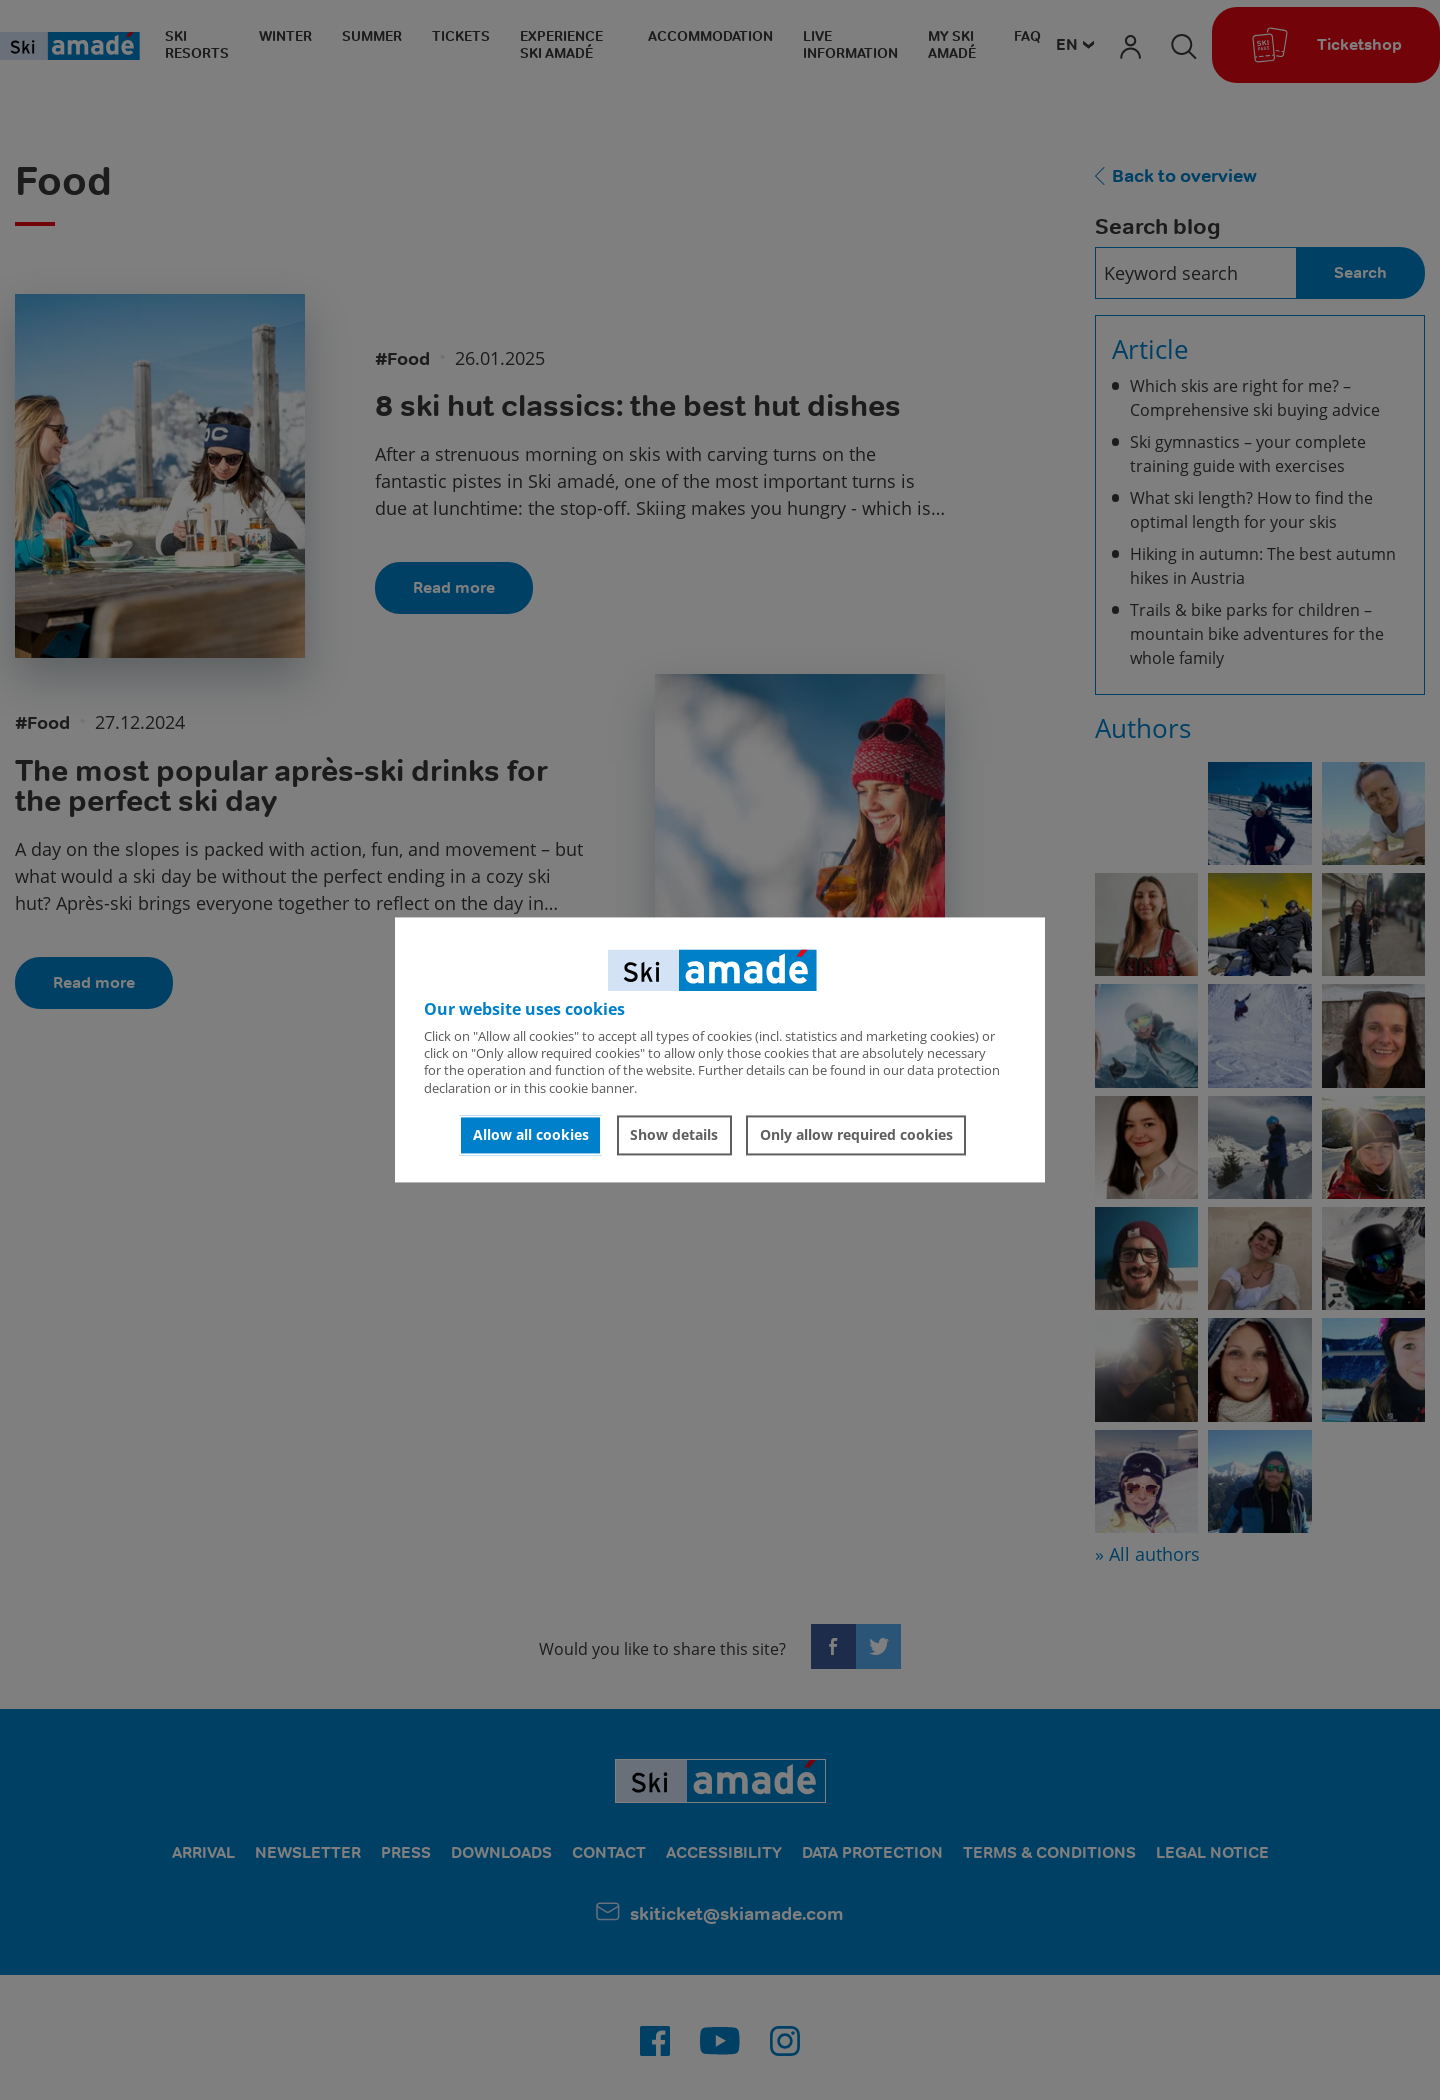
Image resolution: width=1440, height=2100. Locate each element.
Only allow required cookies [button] (856, 1134)
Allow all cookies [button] (531, 1134)
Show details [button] (674, 1134)
